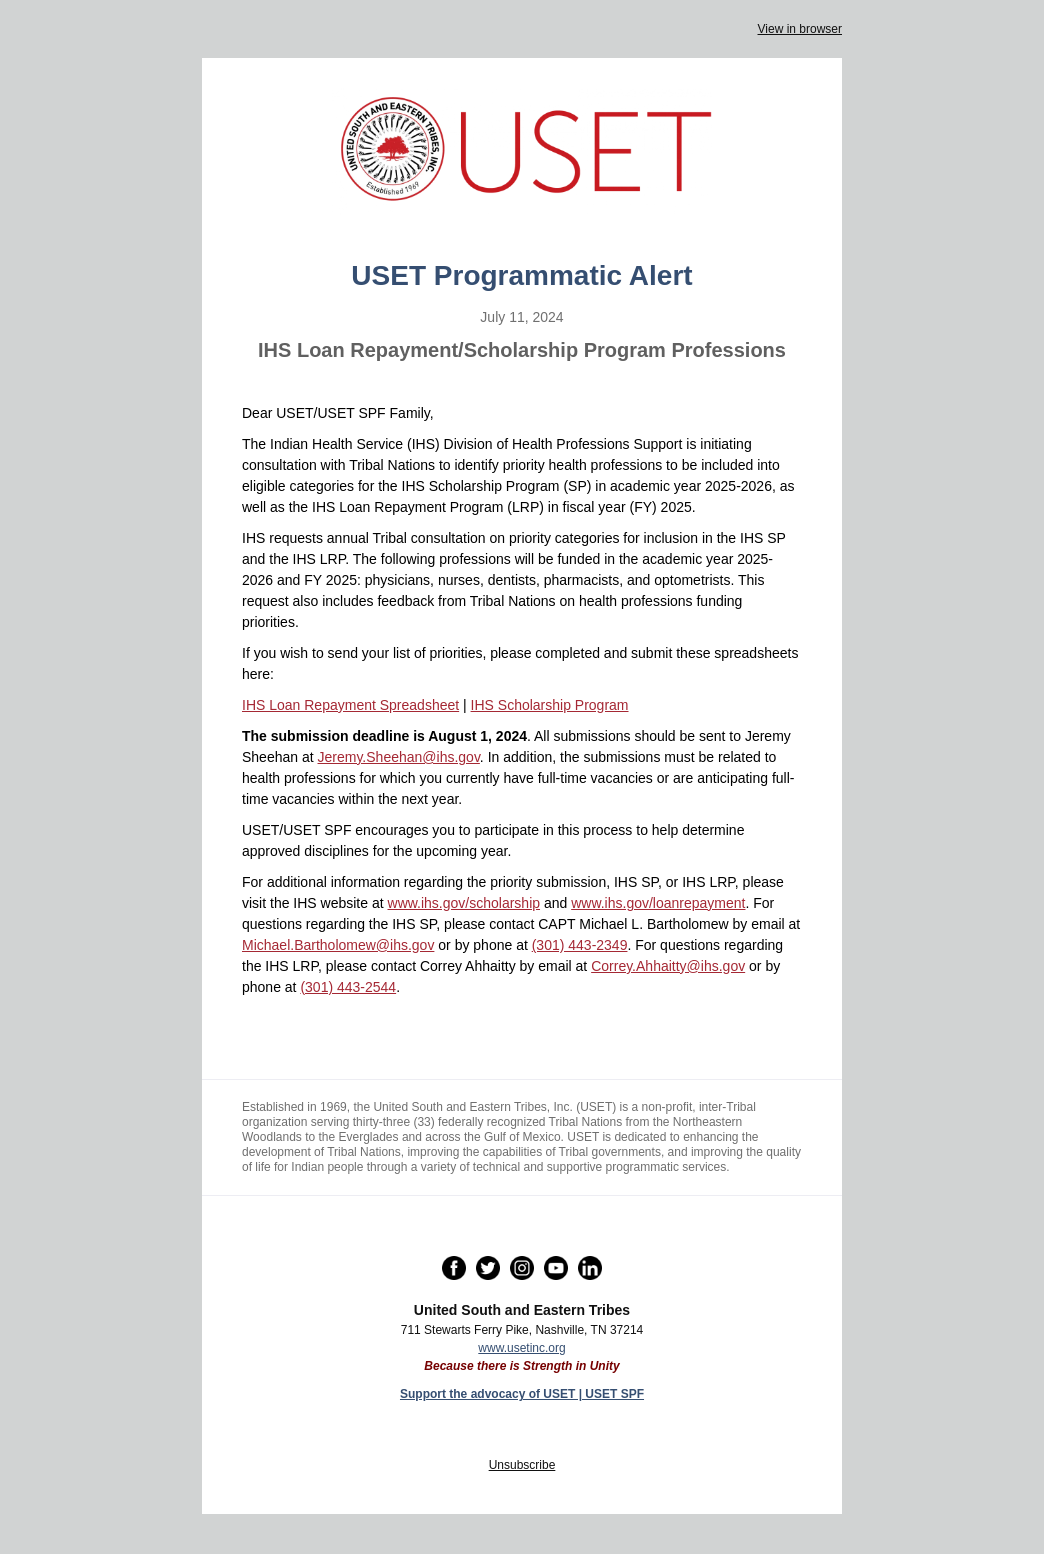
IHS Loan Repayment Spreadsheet (350, 705)
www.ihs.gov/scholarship (464, 903)
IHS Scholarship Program (550, 705)
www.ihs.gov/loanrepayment (658, 903)
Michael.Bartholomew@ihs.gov (338, 945)
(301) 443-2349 (580, 945)
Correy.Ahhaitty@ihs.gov (668, 966)
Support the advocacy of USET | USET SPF (522, 1394)
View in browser (800, 29)
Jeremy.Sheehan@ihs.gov (399, 757)
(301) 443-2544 (348, 987)
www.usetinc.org (521, 1348)
